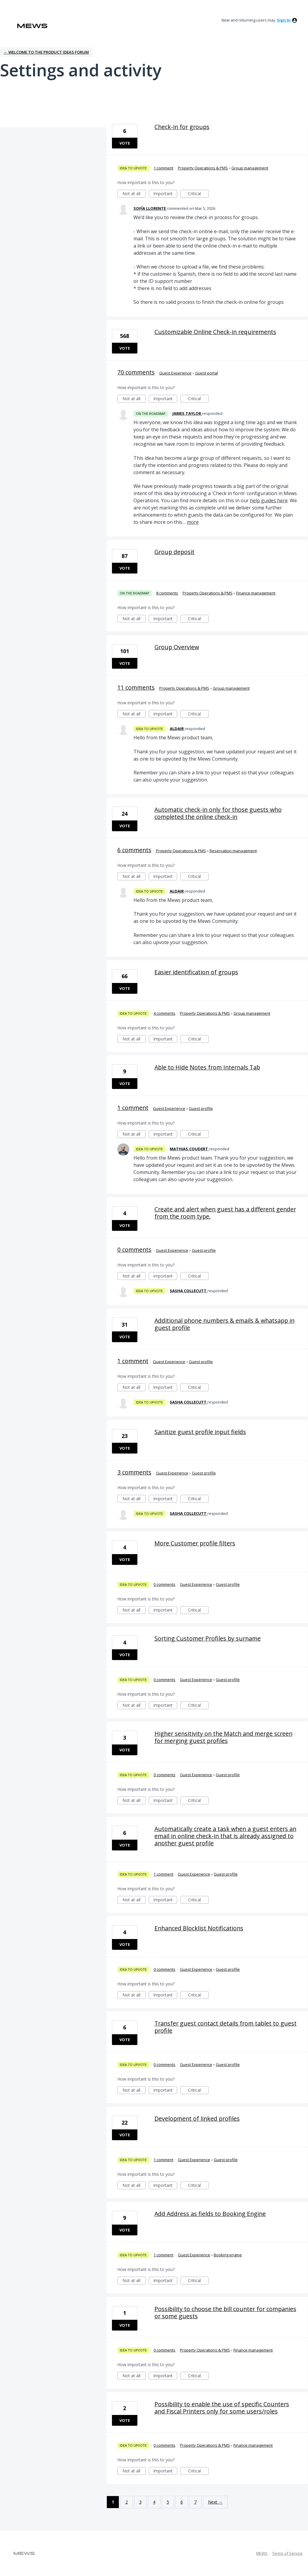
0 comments (134, 1249)
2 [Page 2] (126, 2502)
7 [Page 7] (195, 2502)
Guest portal (206, 373)
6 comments (134, 850)
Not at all (134, 194)
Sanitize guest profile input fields (200, 1432)
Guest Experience (175, 373)
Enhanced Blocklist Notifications (198, 1928)
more (193, 522)
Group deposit (174, 552)
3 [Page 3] (140, 2502)
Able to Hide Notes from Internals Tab (207, 1067)
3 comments (134, 1472)
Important (165, 194)
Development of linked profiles (197, 2118)
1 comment (163, 168)
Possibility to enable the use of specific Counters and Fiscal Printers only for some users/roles (221, 2407)
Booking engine (228, 2255)
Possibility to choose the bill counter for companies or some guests (225, 2312)
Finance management (255, 593)
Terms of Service (287, 2553)
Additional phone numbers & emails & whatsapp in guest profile (224, 1324)
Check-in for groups (182, 127)
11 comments (136, 687)
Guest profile (201, 1108)
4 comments (164, 1013)
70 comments (136, 372)
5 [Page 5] (168, 2502)
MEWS (262, 2553)
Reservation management (233, 850)
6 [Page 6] (181, 2502)
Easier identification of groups (196, 972)
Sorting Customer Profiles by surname (207, 1638)
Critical (198, 194)
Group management (249, 168)
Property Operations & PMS (203, 168)
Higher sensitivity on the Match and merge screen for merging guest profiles (223, 1737)
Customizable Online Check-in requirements (215, 332)
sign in (284, 20)
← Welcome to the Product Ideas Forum (46, 52)
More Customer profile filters (194, 1543)
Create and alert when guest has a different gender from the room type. (225, 1212)
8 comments (167, 593)
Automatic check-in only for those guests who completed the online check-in (218, 813)
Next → (215, 2502)
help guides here (269, 500)
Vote (124, 143)
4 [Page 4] (154, 2502)
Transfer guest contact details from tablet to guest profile (225, 2027)
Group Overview (176, 647)
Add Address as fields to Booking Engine (210, 2214)
